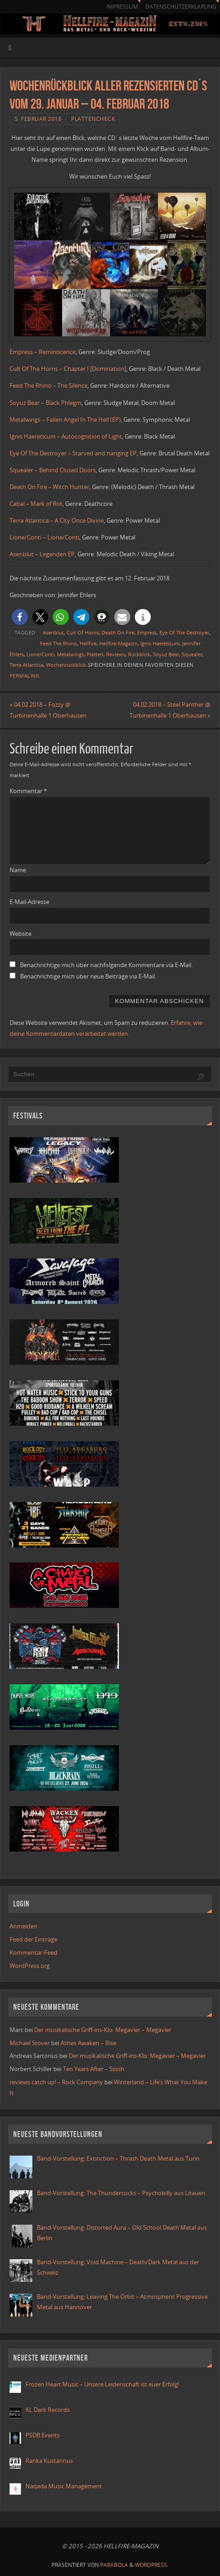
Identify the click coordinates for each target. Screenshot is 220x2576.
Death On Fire (118, 632)
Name (18, 870)
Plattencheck (93, 119)
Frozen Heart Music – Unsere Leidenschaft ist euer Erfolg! (103, 2384)
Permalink (25, 675)
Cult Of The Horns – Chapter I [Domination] (68, 368)
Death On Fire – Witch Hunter (49, 487)
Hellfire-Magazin (118, 643)
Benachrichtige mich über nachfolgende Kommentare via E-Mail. (106, 965)
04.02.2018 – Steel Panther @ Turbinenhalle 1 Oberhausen (169, 709)
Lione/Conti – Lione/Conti (44, 537)
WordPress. (152, 2565)
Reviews (115, 654)
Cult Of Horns (83, 632)
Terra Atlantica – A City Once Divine (57, 520)
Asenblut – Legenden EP (42, 554)
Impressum (122, 6)
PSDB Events (43, 2435)
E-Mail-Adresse (29, 902)
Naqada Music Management (64, 2486)
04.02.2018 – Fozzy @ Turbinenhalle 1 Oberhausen (48, 709)
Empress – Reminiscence (43, 352)
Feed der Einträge (33, 1939)
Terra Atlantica (26, 664)
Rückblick (139, 654)
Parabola (114, 2565)
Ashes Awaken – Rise (88, 2043)
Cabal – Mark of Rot (36, 503)
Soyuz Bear (166, 654)
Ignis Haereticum (159, 643)
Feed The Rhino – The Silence (48, 385)
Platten (95, 654)
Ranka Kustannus (49, 2460)
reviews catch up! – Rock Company (56, 2082)
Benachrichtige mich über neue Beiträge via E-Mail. (88, 976)
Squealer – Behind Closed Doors (53, 470)
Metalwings (70, 654)
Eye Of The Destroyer (184, 632)
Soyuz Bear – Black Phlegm (46, 403)
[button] (20, 617)
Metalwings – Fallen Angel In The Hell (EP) (65, 419)
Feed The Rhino (58, 643)
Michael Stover (30, 2043)
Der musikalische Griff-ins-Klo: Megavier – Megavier (102, 2030)
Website (20, 933)
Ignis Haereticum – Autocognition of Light (66, 436)
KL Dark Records (48, 2410)
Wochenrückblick (66, 664)
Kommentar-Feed (33, 1952)
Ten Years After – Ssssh (93, 2069)
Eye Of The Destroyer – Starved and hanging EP (73, 453)
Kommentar (28, 791)
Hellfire (88, 643)
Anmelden (23, 1926)
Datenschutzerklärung (180, 6)
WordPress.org (30, 1966)
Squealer (192, 654)
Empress (147, 632)
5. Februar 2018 (38, 119)
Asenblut (53, 632)
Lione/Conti (40, 654)
